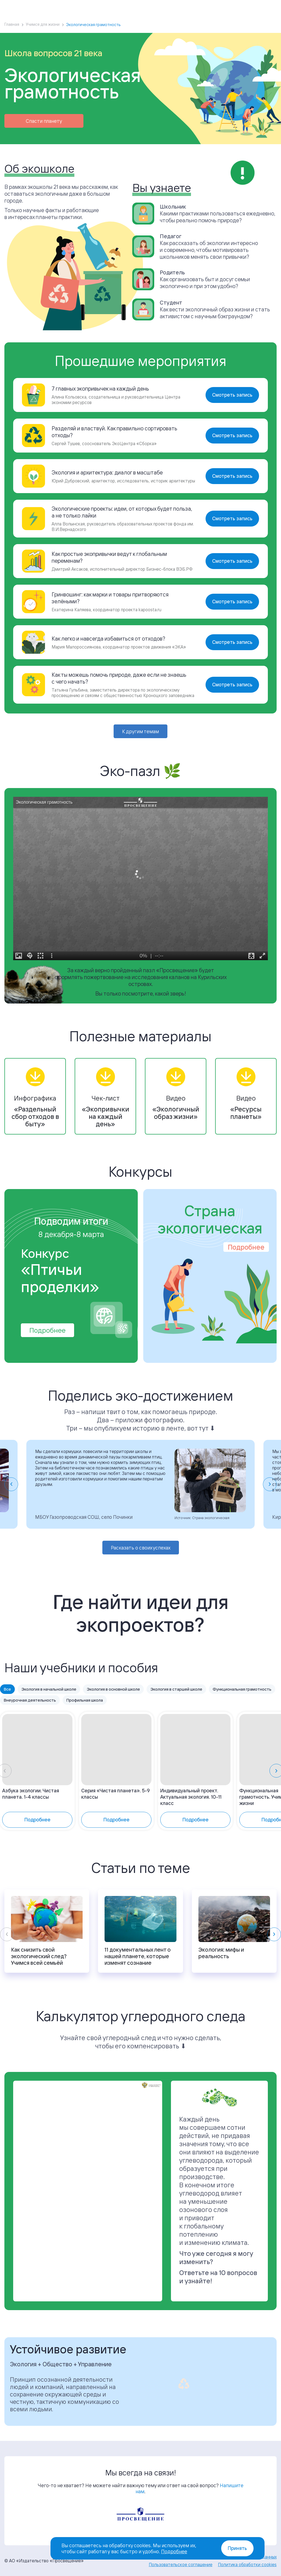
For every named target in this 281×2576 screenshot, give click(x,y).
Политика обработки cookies (247, 2564)
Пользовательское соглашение (180, 2564)
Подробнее (47, 1330)
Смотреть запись (232, 395)
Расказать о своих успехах (140, 1548)
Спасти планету (44, 121)
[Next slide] (270, 1484)
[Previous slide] (7, 1934)
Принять (237, 2548)
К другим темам (140, 731)
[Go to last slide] (11, 1484)
